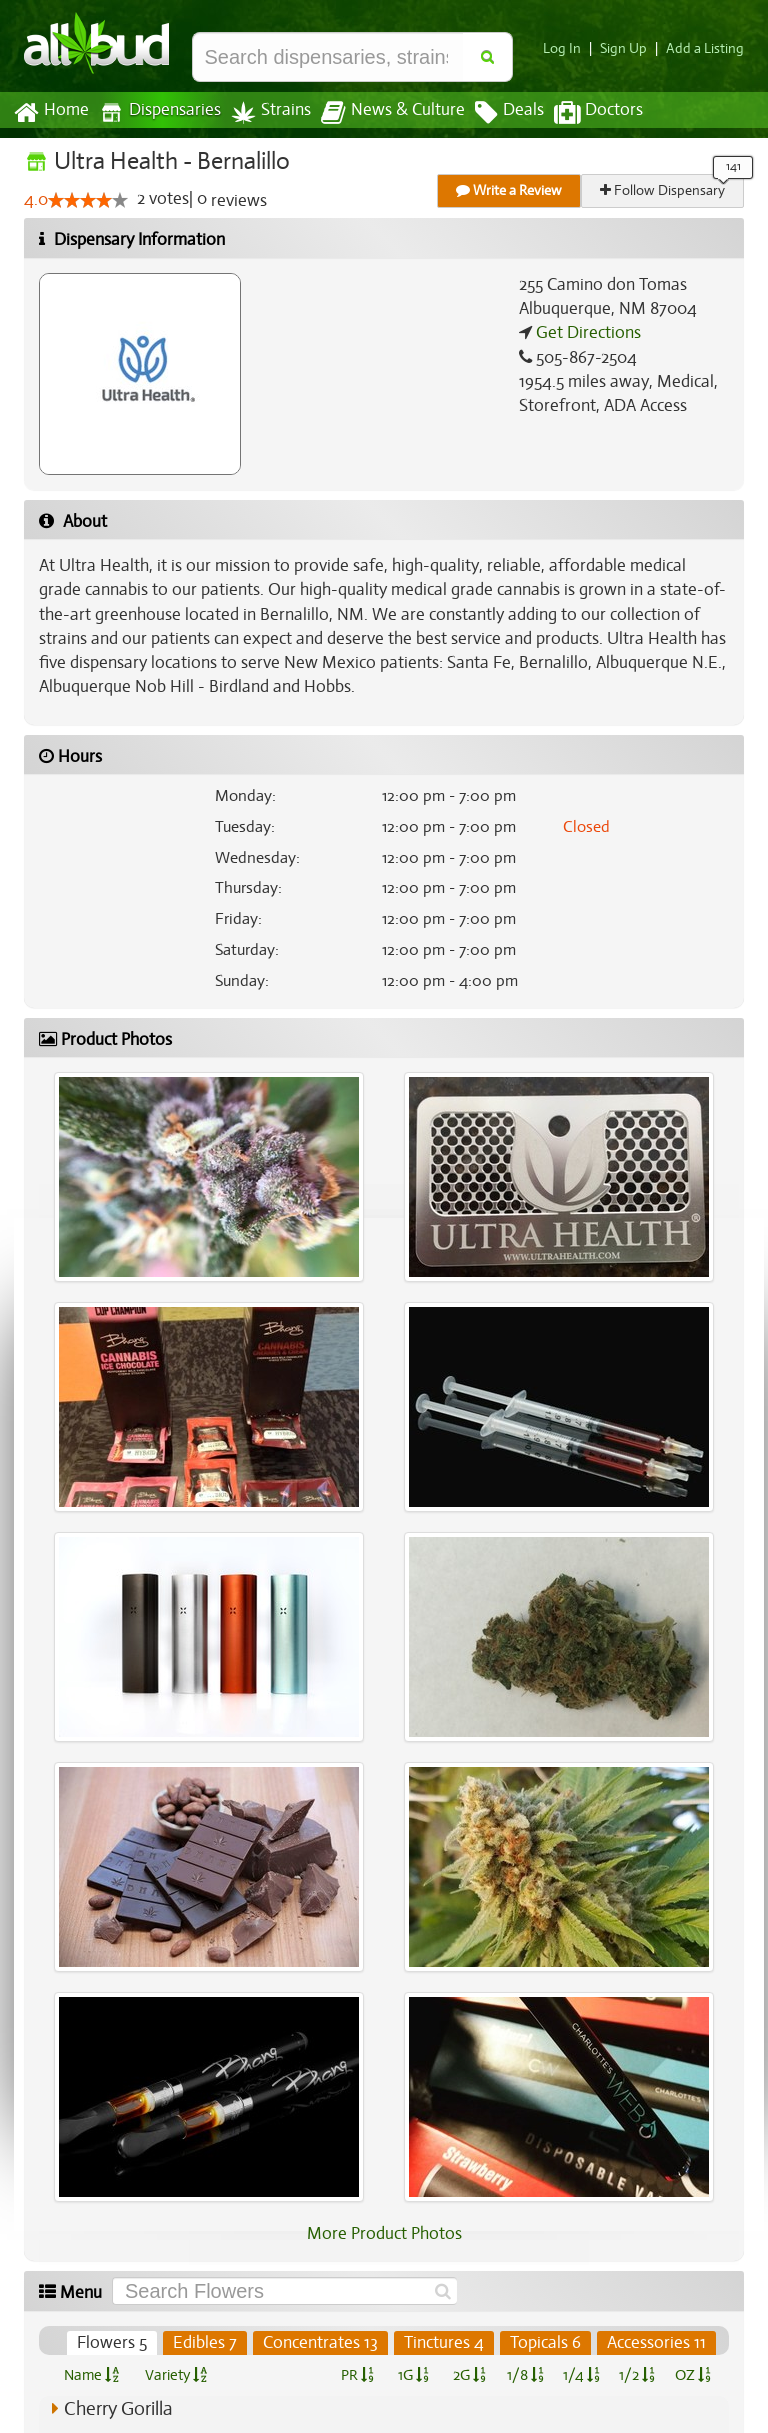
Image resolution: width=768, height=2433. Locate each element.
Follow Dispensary (664, 190)
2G (469, 2375)
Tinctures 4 (446, 2343)
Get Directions (586, 333)
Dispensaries (156, 112)
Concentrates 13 (323, 2343)
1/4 (581, 2375)
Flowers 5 (117, 2343)
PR (356, 2375)
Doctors (581, 113)
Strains (264, 112)
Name (91, 2375)
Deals (494, 113)
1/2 (637, 2375)
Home (50, 113)
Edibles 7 (210, 2343)
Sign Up (629, 48)
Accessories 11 (657, 2343)
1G (413, 2375)
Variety (176, 2375)
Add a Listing (707, 48)
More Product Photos (383, 2234)
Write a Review (510, 190)
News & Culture (382, 113)
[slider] (88, 201)
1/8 (525, 2375)
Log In (570, 48)
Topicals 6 (547, 2343)
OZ (693, 2375)
